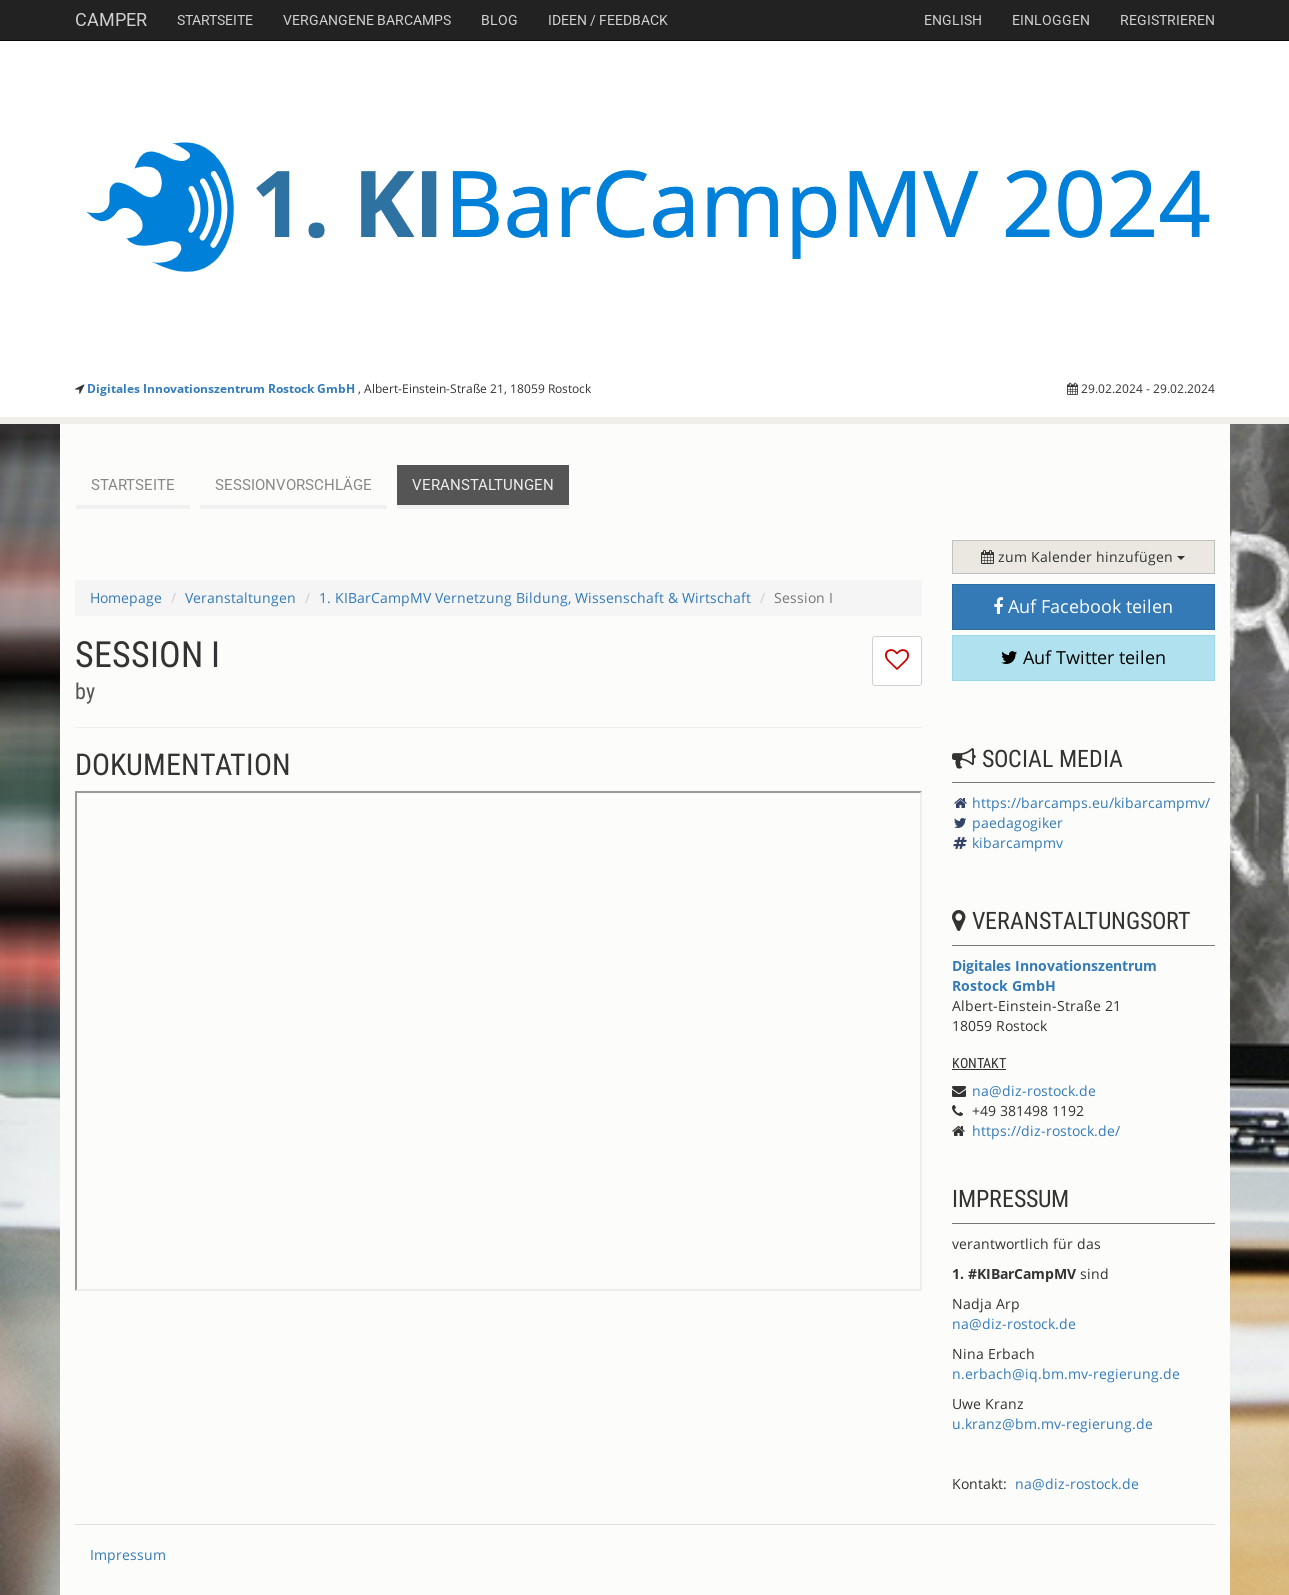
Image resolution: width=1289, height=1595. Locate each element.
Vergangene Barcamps (367, 20)
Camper (111, 19)
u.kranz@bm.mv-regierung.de (1052, 1423)
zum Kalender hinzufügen (1083, 556)
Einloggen (1051, 20)
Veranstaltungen (483, 485)
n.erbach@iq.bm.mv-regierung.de (1066, 1373)
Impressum (128, 1554)
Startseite (215, 20)
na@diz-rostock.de (1034, 1090)
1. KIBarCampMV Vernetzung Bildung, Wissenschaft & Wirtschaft (535, 597)
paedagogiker (1017, 822)
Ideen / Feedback (608, 20)
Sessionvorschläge (293, 485)
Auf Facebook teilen (1083, 606)
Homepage (126, 597)
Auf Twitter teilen (1083, 657)
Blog (499, 20)
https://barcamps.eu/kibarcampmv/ (1091, 802)
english (953, 20)
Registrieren (1167, 20)
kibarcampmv (1017, 842)
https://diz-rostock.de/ (1046, 1130)
